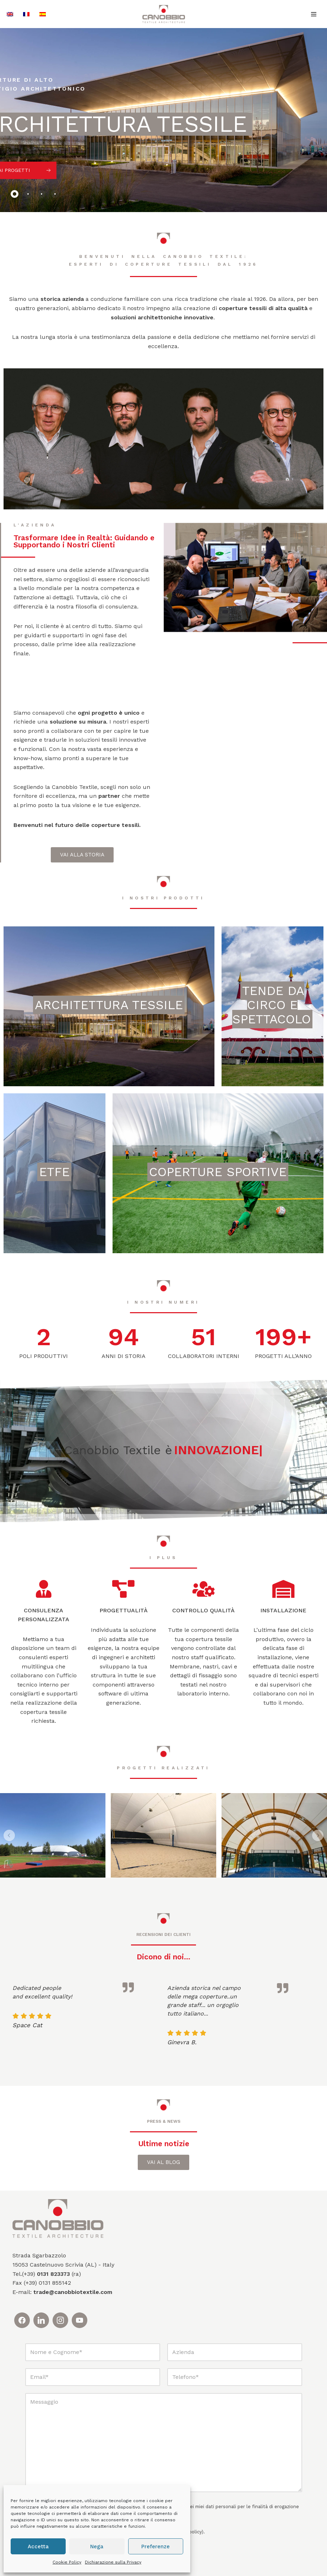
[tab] (14, 194)
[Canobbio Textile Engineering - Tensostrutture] (163, 14)
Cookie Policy (67, 2562)
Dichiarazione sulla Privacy (113, 2562)
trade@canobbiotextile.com (72, 2292)
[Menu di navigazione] (314, 14)
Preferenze (155, 2546)
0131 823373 (53, 2274)
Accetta (38, 2546)
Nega (96, 2546)
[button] (9, 1835)
